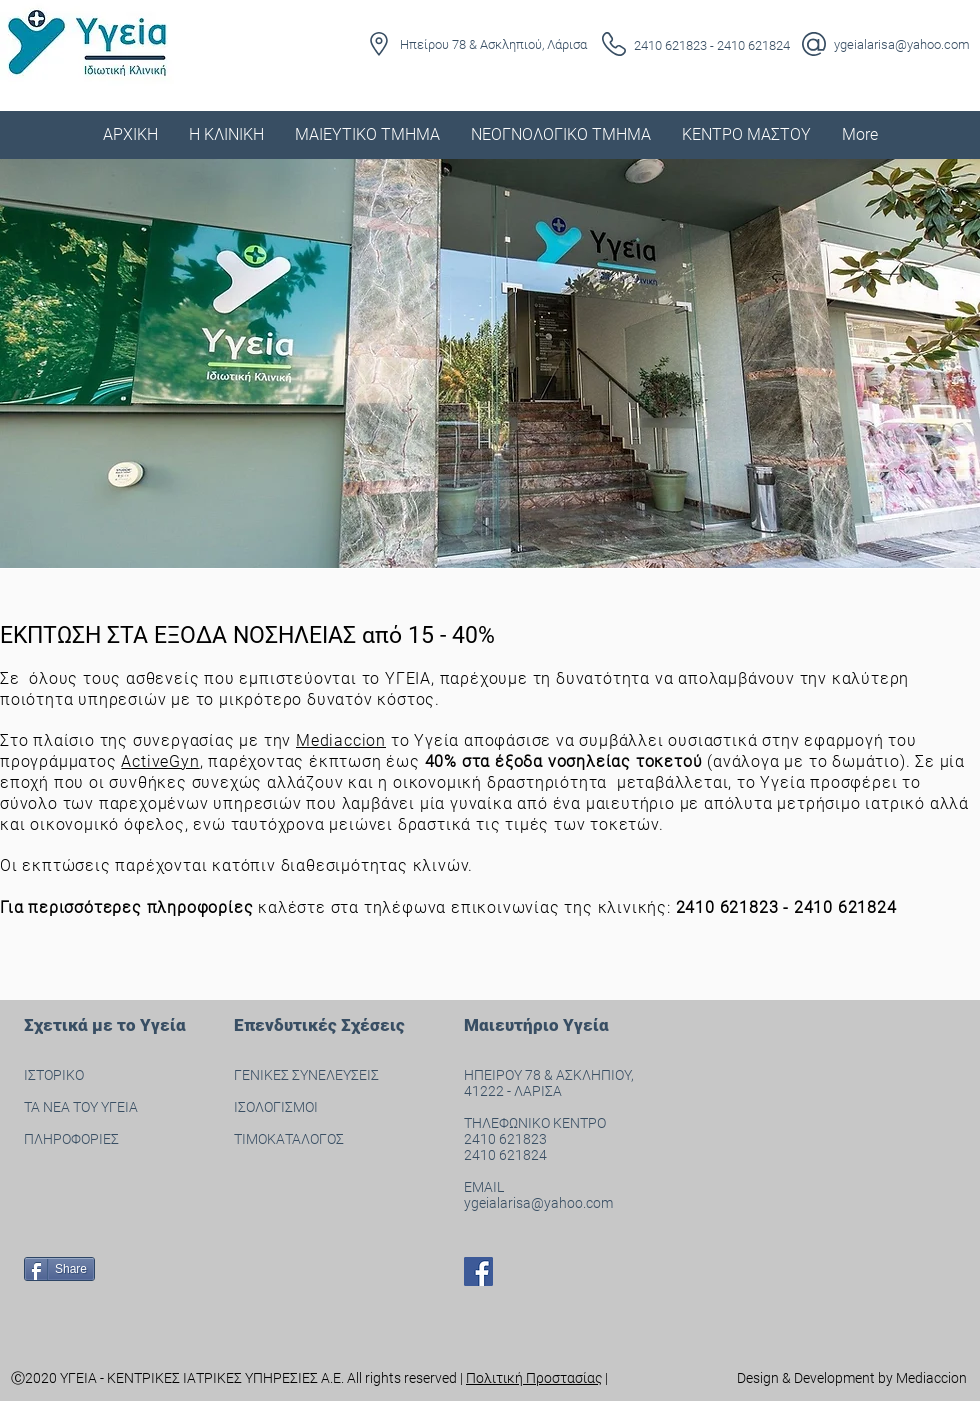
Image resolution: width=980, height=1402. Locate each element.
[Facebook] (478, 1271)
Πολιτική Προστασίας (534, 1378)
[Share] (59, 1269)
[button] (226, 135)
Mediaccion (341, 740)
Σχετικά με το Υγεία (105, 1025)
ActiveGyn (160, 761)
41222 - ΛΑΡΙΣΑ (513, 1091)
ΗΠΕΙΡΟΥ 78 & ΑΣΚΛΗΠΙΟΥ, (550, 1075)
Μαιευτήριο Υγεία (536, 1025)
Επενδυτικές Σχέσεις (319, 1025)
